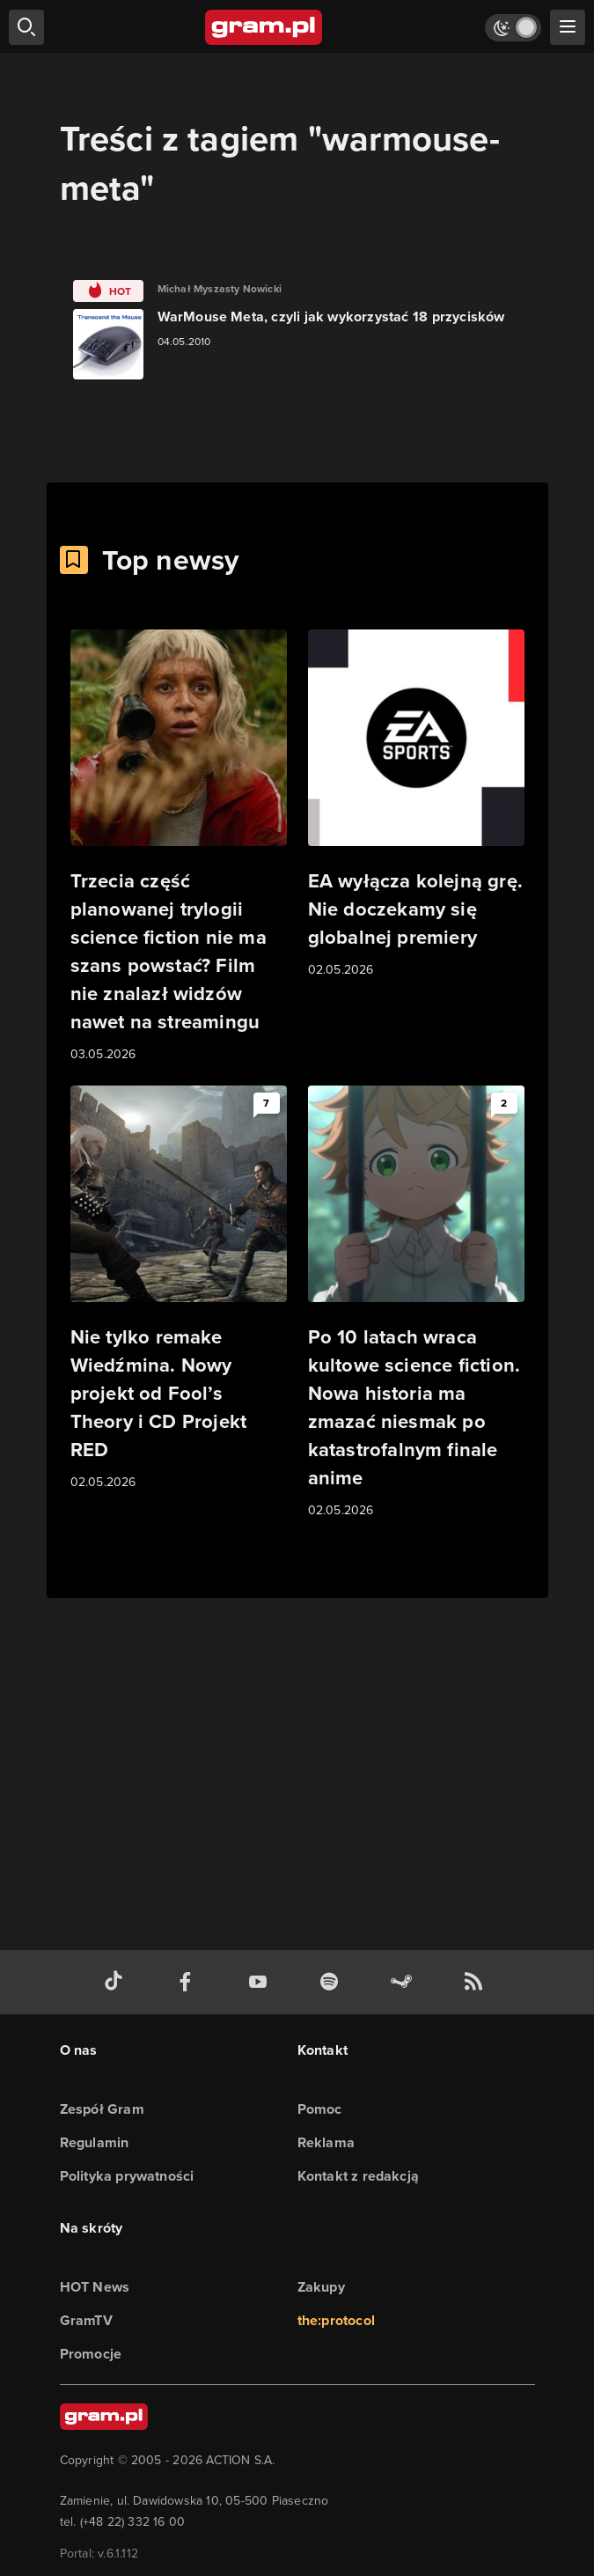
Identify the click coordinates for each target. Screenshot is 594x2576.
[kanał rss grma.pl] (477, 1982)
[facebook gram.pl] (189, 1982)
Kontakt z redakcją (358, 2176)
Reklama (326, 2142)
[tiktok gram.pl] (117, 1982)
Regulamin (94, 2142)
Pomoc (319, 2109)
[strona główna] (264, 27)
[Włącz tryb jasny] (513, 27)
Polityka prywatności (127, 2176)
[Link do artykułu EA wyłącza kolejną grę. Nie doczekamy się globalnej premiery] (416, 804)
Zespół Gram (102, 2109)
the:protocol (336, 2320)
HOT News (95, 2287)
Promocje (91, 2354)
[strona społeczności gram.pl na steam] (405, 1982)
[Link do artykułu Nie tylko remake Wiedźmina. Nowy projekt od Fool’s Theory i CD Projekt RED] (178, 1289)
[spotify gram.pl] (333, 1982)
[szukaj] (26, 27)
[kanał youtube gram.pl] (261, 1982)
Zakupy (321, 2287)
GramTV (86, 2320)
